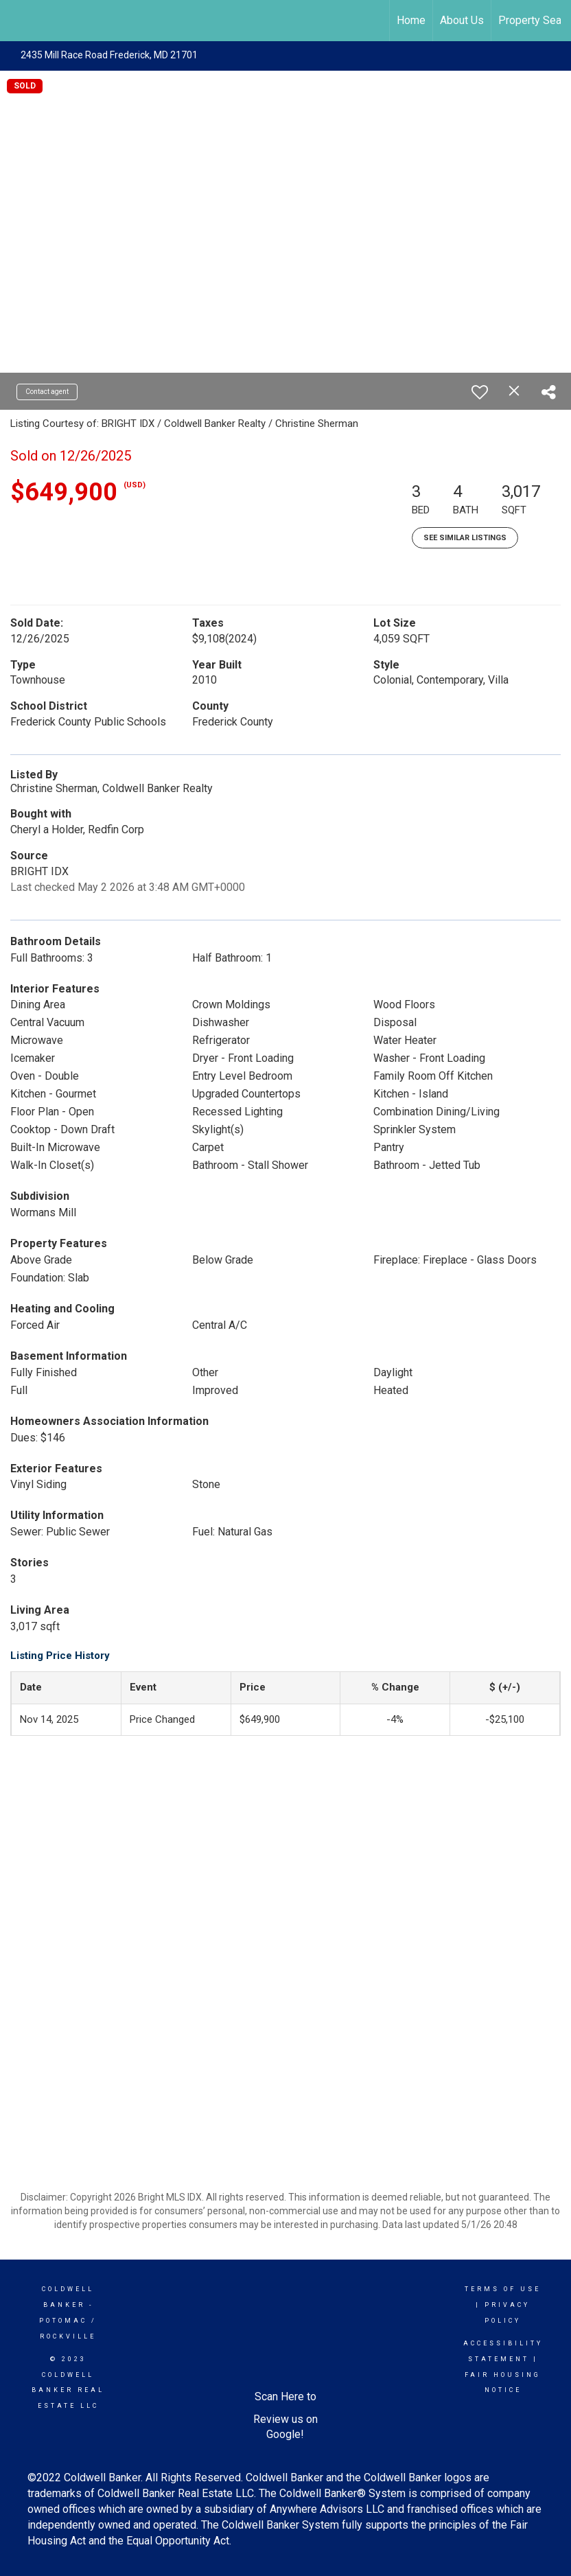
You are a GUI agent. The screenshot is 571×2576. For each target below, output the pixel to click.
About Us (462, 20)
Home (411, 20)
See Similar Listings (464, 537)
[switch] (480, 392)
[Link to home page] (17, 20)
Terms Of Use (503, 2289)
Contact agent (47, 391)
